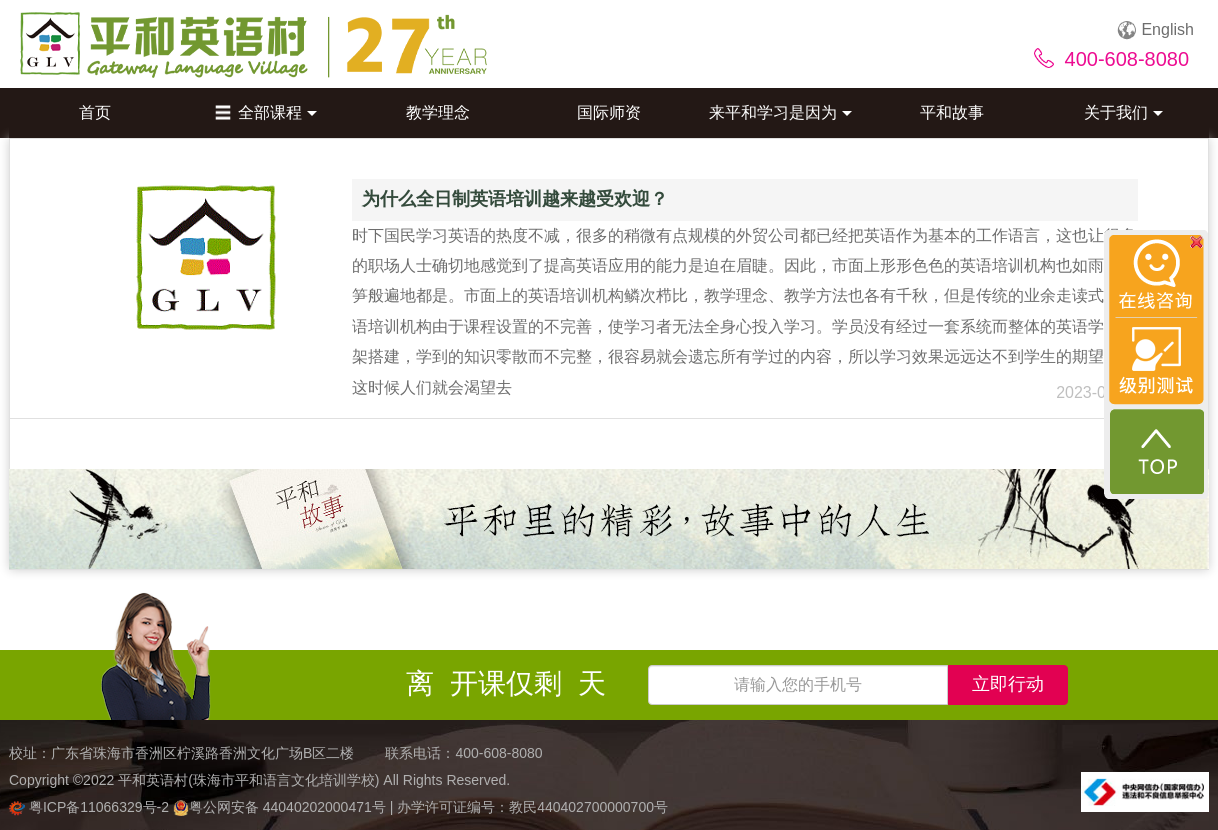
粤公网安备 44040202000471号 (281, 807)
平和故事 (952, 112)
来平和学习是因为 (780, 112)
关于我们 (1123, 112)
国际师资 (609, 112)
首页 (95, 112)
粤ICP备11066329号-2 (91, 807)
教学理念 (438, 112)
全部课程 (266, 112)
